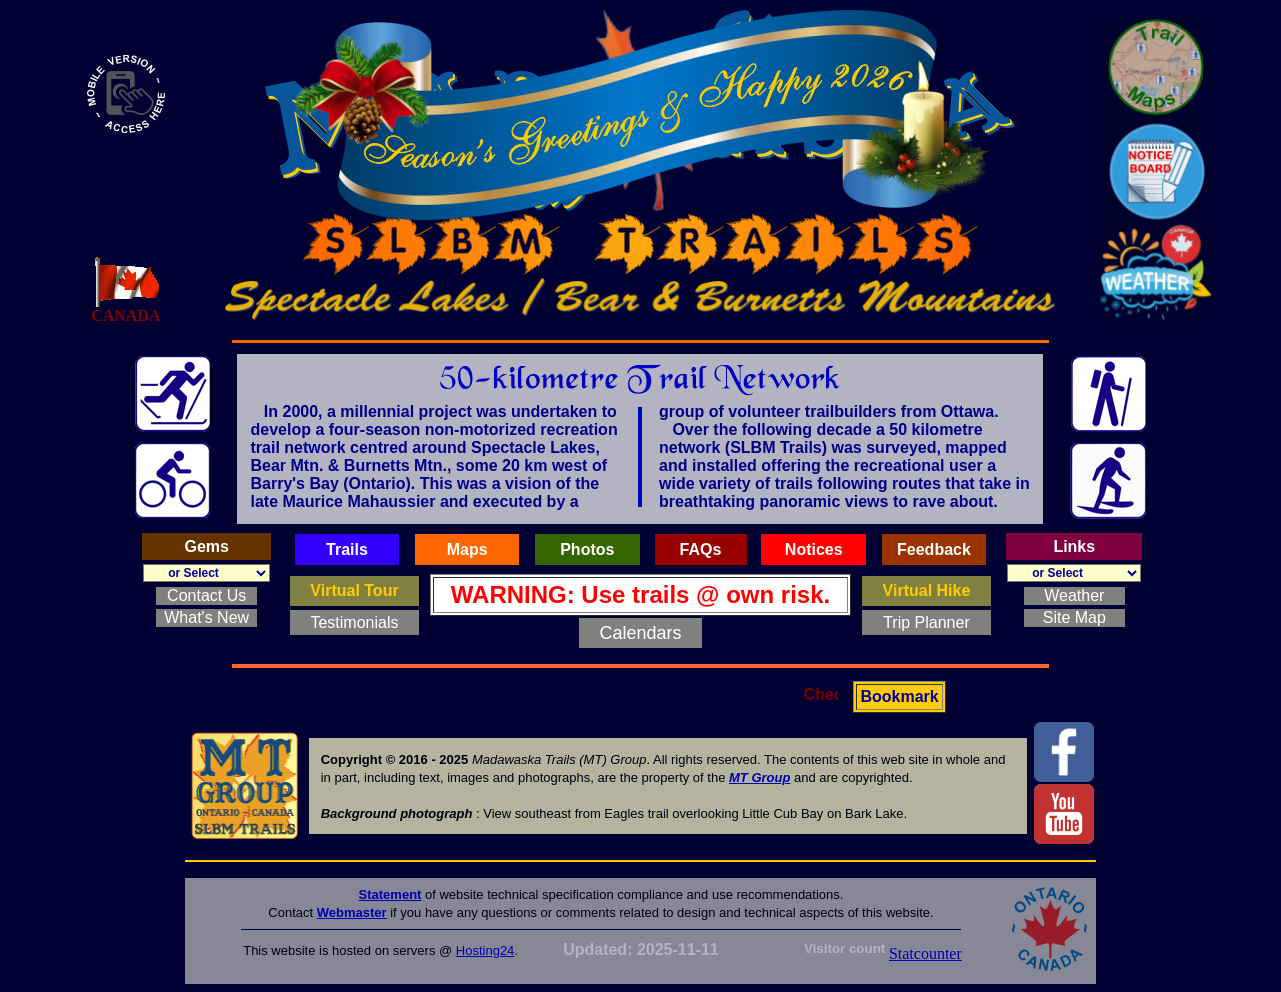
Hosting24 (485, 950)
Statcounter (925, 953)
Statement (390, 894)
